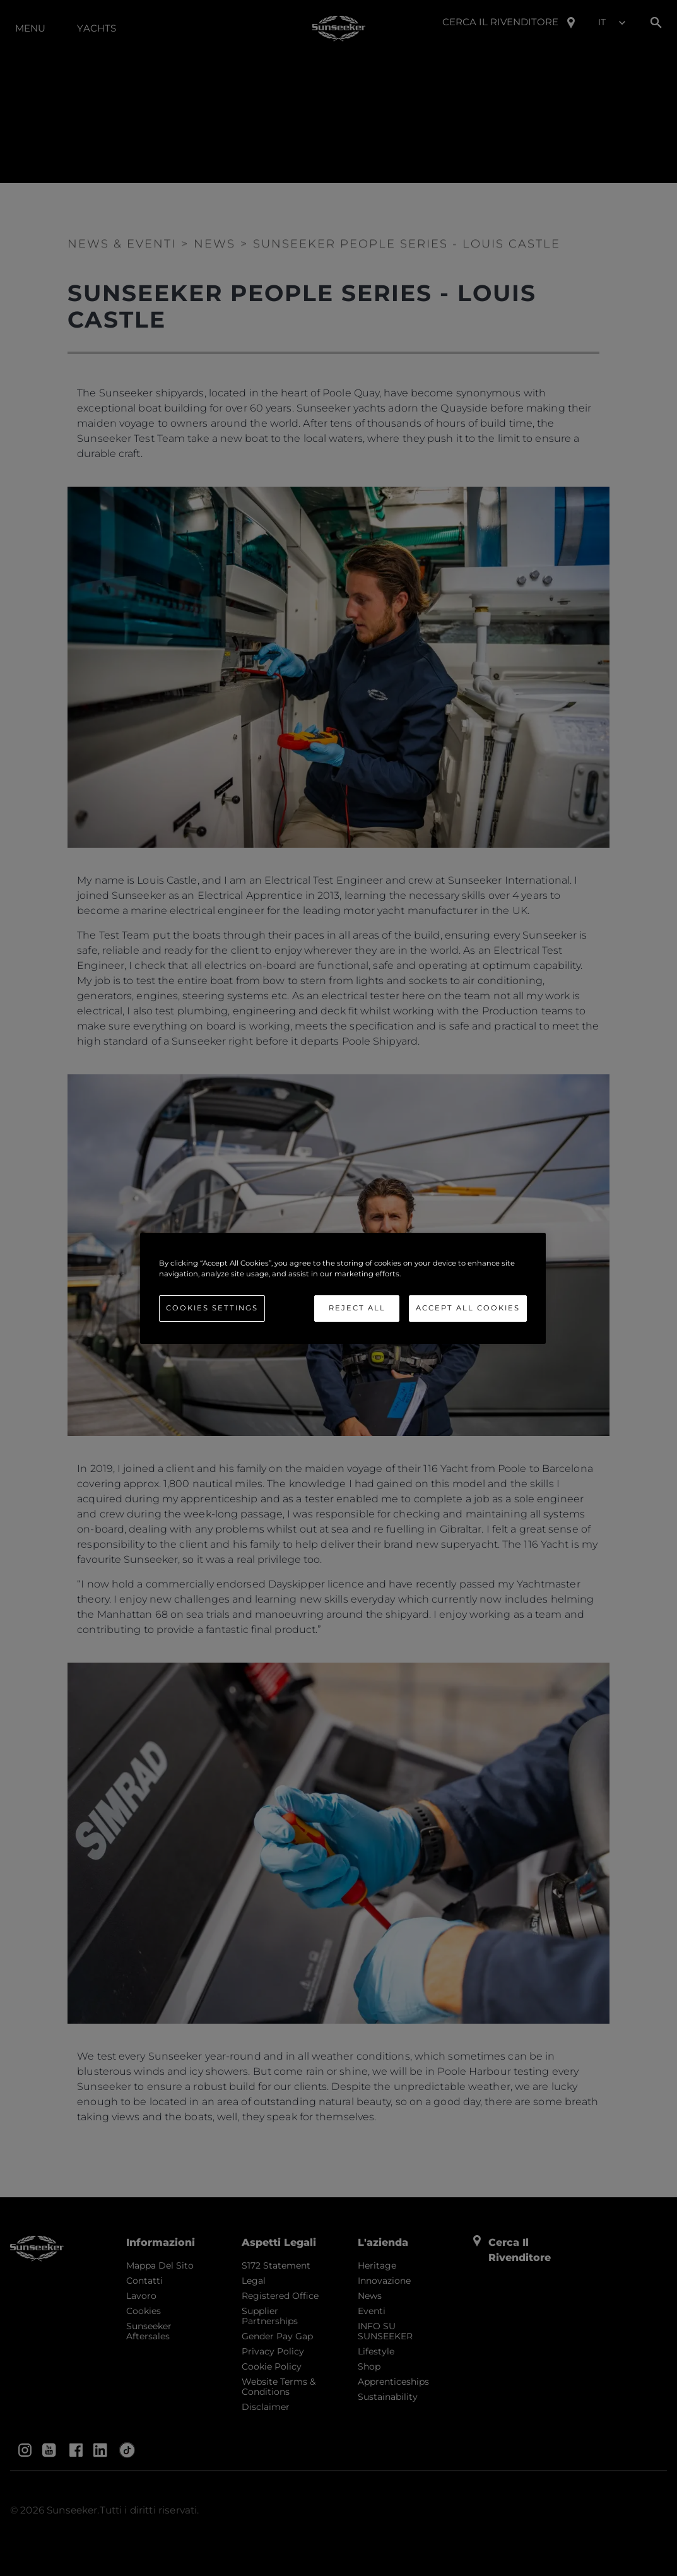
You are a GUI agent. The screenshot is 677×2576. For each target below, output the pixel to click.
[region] (343, 1287)
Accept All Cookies (468, 1307)
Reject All (357, 1307)
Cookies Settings (212, 1307)
